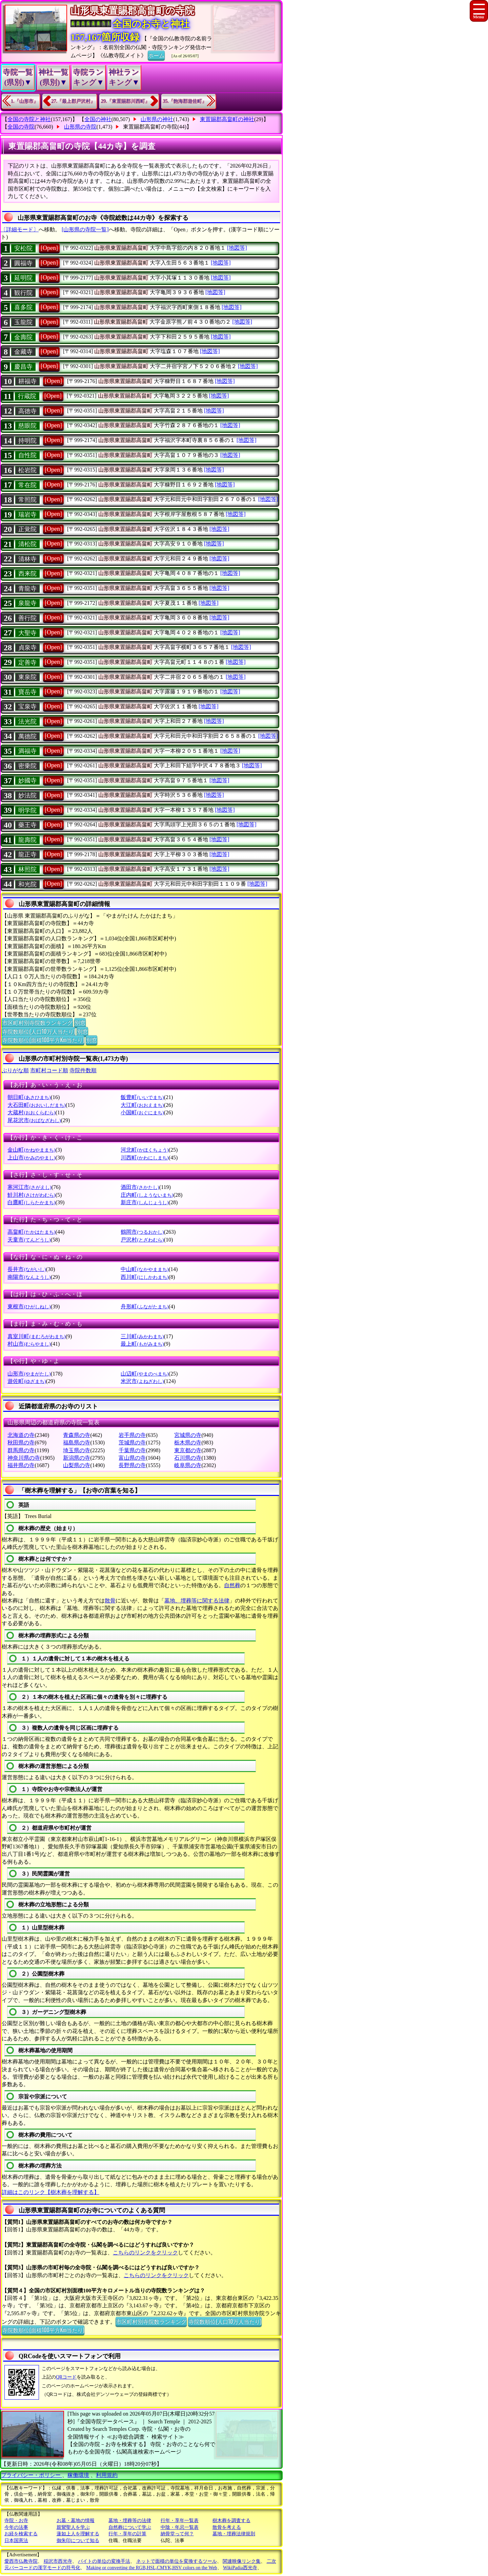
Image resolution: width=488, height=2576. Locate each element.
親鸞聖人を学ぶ (73, 2527)
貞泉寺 (27, 647)
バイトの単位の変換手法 (104, 2561)
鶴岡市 (142, 1232)
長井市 (26, 1269)
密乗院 (27, 766)
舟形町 (144, 1306)
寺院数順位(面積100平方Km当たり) (43, 1040)
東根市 (28, 1306)
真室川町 (36, 1336)
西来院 (27, 573)
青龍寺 (27, 588)
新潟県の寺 (76, 1458)
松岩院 (27, 470)
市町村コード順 (49, 1070)
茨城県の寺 (132, 1442)
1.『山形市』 (24, 101)
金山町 (31, 1150)
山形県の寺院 (80, 127)
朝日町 (28, 1097)
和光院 (27, 884)
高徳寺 (27, 411)
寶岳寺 (27, 692)
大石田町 (36, 1105)
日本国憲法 (16, 2540)
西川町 (144, 1277)
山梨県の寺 (76, 1465)
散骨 (110, 1600)
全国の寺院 (21, 127)
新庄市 (144, 1202)
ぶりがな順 (15, 1070)
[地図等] (237, 248)
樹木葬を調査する (231, 2520)
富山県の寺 (132, 1458)
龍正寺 (27, 854)
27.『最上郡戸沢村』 (74, 101)
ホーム (156, 55)
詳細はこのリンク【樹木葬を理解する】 (50, 2192)
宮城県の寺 (187, 1435)
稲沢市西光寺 (58, 2561)
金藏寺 (23, 351)
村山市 (28, 1344)
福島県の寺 (76, 1442)
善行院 (27, 618)
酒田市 (140, 1187)
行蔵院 (27, 396)
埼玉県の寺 (76, 1450)
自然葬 (232, 1585)
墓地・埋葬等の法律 (129, 2520)
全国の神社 (97, 119)
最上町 (142, 1344)
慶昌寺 (23, 366)
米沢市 (142, 1381)
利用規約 (107, 2475)
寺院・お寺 (16, 2520)
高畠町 (31, 1232)
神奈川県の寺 (23, 1458)
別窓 (80, 1022)
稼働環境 (78, 2475)
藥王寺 (27, 825)
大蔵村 (31, 1112)
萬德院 (27, 736)
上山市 (31, 1157)
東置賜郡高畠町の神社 (227, 119)
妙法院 (27, 795)
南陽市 (28, 1277)
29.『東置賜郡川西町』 (125, 101)
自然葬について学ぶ (129, 2527)
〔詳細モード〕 (20, 229)
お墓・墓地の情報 (76, 2520)
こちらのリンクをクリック (145, 2252)
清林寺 (27, 559)
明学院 (27, 810)
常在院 (27, 485)
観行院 (23, 292)
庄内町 (147, 1195)
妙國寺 (27, 780)
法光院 (27, 721)
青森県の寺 (76, 1435)
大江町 (142, 1105)
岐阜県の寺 (187, 1465)
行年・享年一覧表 (180, 2520)
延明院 (23, 277)
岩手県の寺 (132, 1435)
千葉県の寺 (132, 1450)
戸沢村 (142, 1240)
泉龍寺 (27, 603)
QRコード (66, 2377)
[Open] (49, 248)
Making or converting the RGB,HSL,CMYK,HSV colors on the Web (151, 2567)
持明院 (27, 440)
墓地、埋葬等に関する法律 (196, 1600)
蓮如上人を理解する (78, 2533)
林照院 (27, 869)
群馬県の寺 (21, 1450)
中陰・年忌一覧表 (180, 2527)
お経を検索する (21, 2533)
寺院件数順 (83, 1070)
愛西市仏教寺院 (21, 2561)
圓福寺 (23, 263)
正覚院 (27, 529)
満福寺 (27, 751)
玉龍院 (23, 322)
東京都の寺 (187, 1450)
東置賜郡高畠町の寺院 (150, 127)
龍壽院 (27, 840)
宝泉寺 (27, 706)
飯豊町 (142, 1097)
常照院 (27, 499)
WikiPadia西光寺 (240, 2567)
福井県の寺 (21, 1465)
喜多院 (23, 307)
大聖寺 (27, 633)
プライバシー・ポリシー (31, 2475)
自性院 (27, 455)
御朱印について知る (78, 2540)
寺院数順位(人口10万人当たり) (38, 1031)
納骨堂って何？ (177, 2533)
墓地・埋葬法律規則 (233, 2533)
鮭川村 (31, 1195)
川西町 (144, 1157)
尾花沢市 (34, 1120)
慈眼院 (27, 425)
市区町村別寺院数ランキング (37, 1022)
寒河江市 (29, 1187)
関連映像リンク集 (242, 2561)
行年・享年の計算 (127, 2533)
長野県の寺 (132, 1465)
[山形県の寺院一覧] (85, 229)
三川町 (142, 1336)
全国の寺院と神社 (29, 119)
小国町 (142, 1112)
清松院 (27, 544)
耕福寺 (27, 381)
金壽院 (23, 337)
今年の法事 (16, 2527)
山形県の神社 (157, 119)
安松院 (23, 248)
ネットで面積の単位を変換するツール (176, 2561)
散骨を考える (226, 2527)
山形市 (28, 1374)
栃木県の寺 (187, 1442)
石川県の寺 (187, 1458)
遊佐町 (26, 1381)
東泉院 (27, 677)
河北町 (144, 1150)
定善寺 (27, 662)
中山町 (144, 1269)
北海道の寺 (21, 1435)
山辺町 (144, 1374)
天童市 (28, 1240)
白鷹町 (31, 1202)
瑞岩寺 (27, 514)
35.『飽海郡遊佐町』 (185, 101)
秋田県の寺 (21, 1442)
